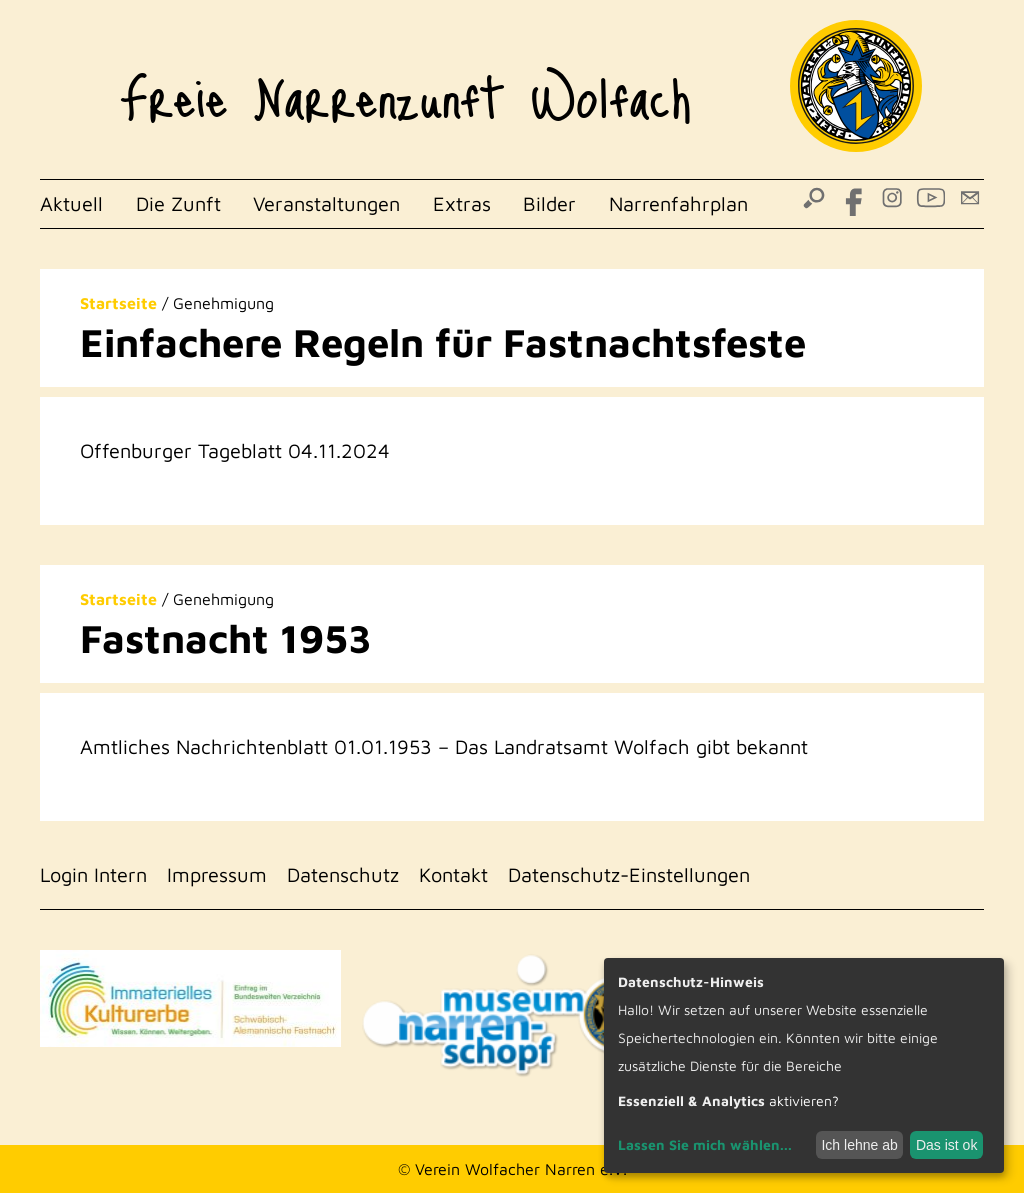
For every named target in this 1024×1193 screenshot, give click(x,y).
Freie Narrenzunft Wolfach (405, 86)
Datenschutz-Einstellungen (629, 874)
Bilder (549, 203)
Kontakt (453, 874)
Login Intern (93, 874)
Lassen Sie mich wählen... (705, 1144)
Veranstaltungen (326, 203)
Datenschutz (343, 874)
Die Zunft (178, 203)
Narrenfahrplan (678, 203)
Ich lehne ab (859, 1145)
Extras (462, 203)
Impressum (217, 874)
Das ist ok (946, 1145)
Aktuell (71, 203)
